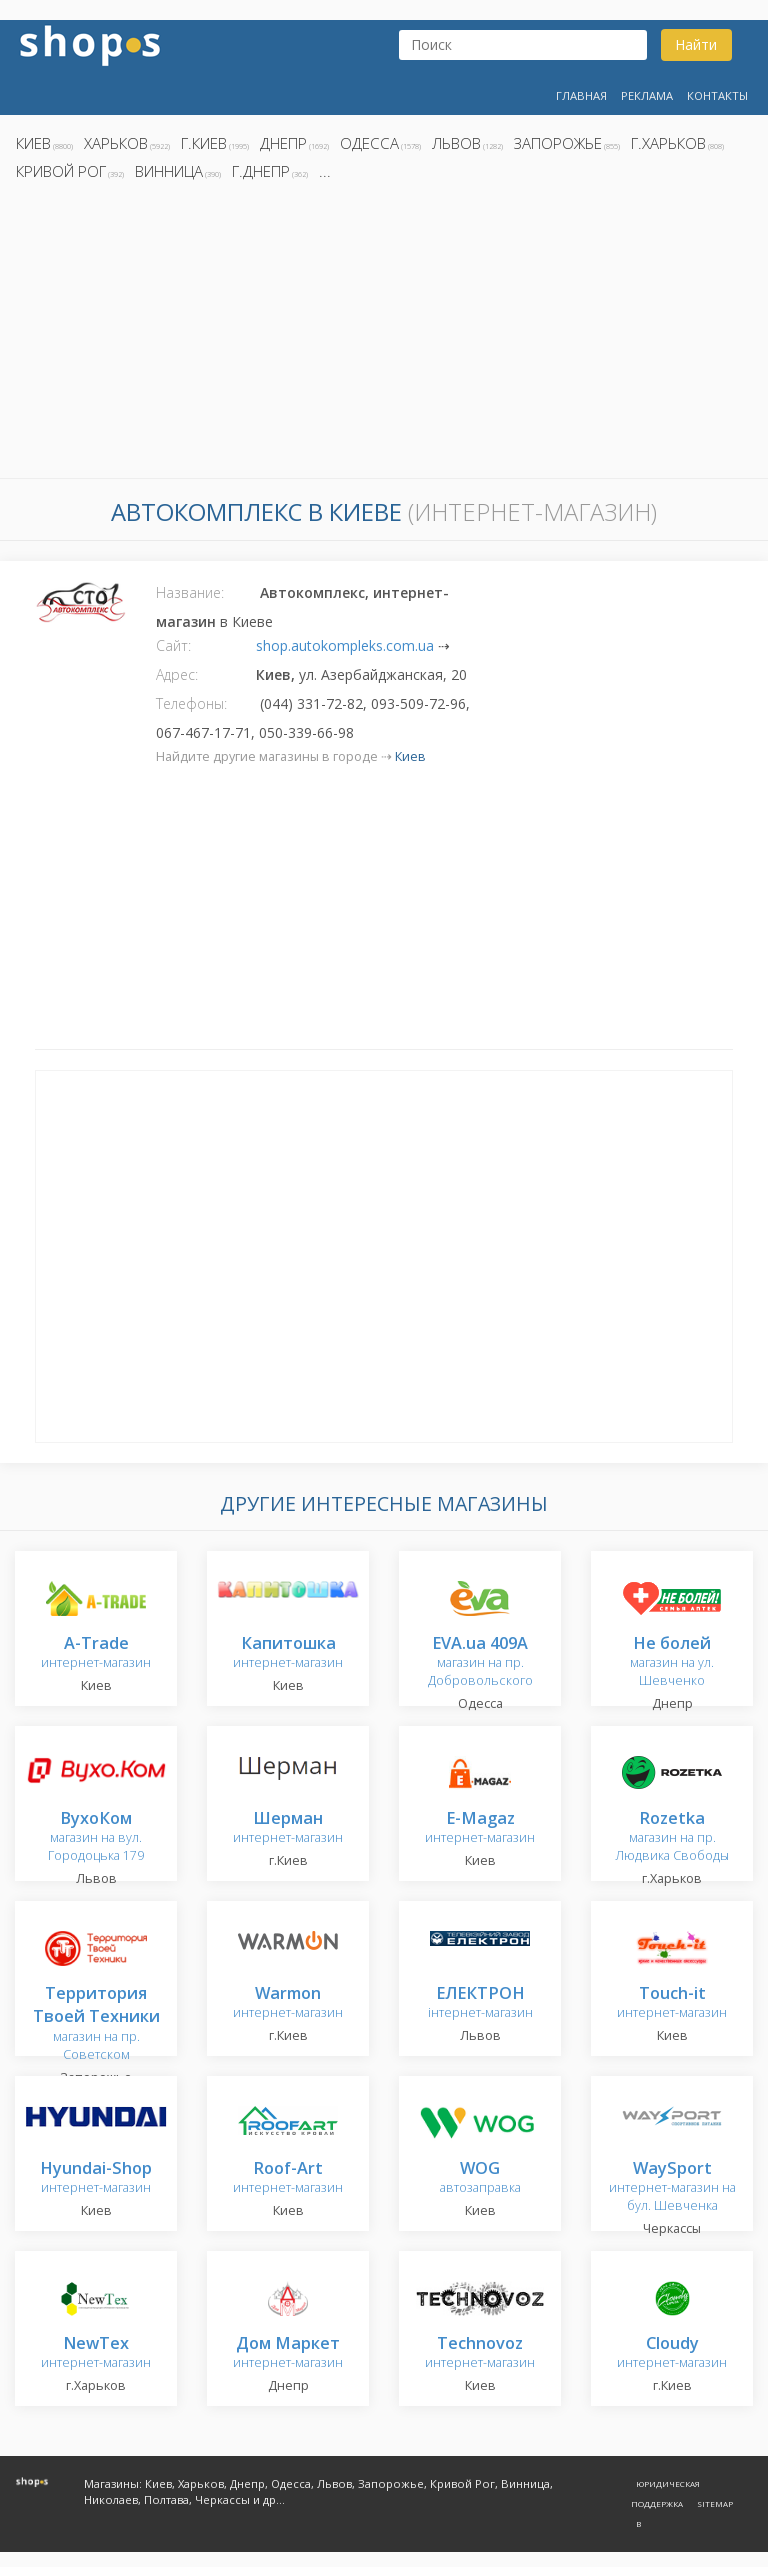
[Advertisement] (384, 335)
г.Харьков (668, 143)
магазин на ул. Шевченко (672, 1662)
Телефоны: (191, 703)
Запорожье (558, 143)
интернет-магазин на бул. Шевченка (672, 2187)
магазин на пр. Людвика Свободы (672, 1837)
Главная (581, 95)
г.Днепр (261, 171)
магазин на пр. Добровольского (480, 1662)
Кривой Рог (61, 171)
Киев (33, 143)
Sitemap (715, 2503)
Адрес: (177, 674)
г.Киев (204, 143)
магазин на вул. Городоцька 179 (96, 1837)
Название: (190, 592)
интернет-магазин (96, 1653)
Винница (169, 171)
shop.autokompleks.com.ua (345, 645)
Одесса (369, 143)
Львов (456, 143)
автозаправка (480, 2178)
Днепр (283, 143)
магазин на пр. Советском (96, 2024)
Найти (696, 44)
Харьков (116, 143)
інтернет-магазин (480, 2003)
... (325, 171)
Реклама (647, 95)
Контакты (717, 95)
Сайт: (173, 645)
